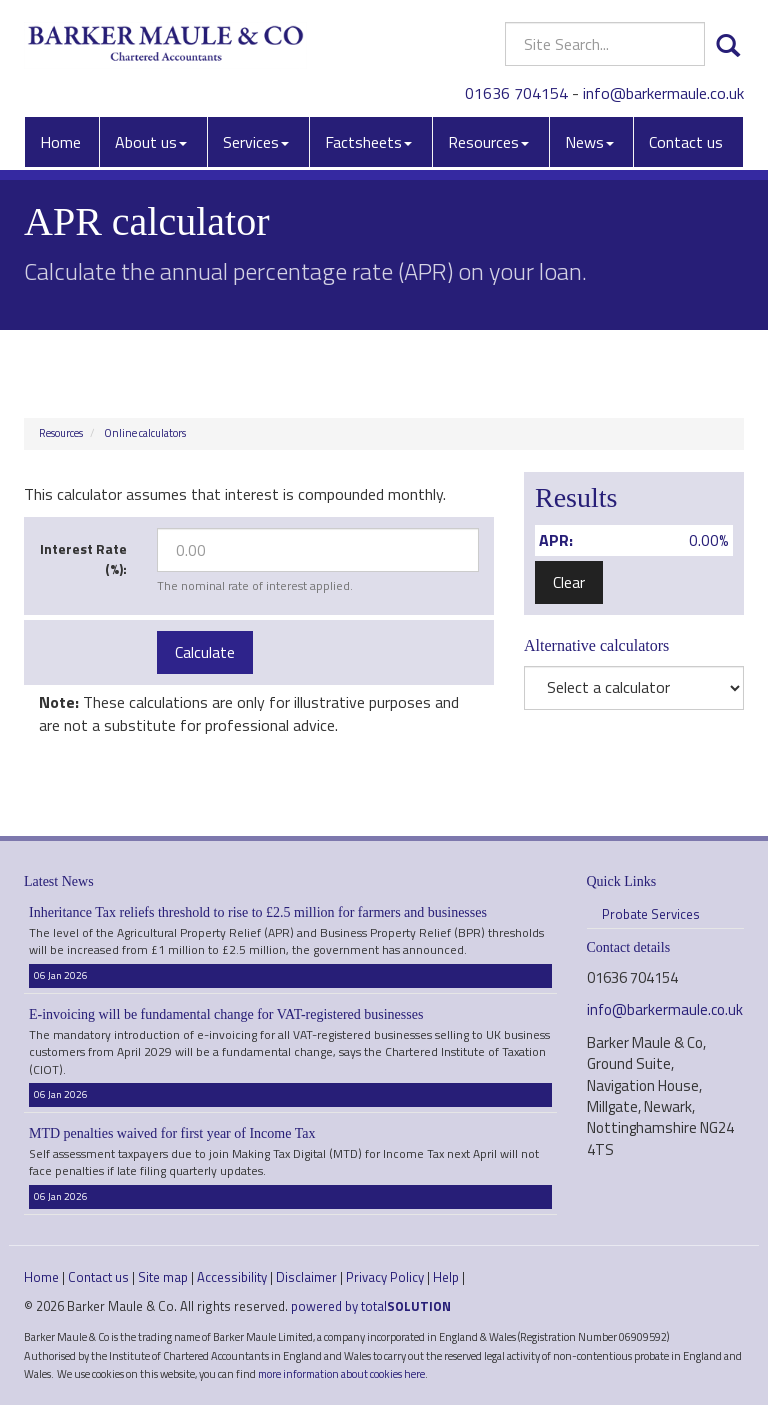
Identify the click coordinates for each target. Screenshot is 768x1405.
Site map (163, 1277)
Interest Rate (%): (83, 558)
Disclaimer (306, 1277)
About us (151, 142)
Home (60, 142)
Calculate (205, 652)
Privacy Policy (385, 1277)
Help (446, 1277)
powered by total (371, 1306)
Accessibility (232, 1277)
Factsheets (368, 142)
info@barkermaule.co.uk (663, 93)
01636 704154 (516, 93)
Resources (488, 142)
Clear (569, 582)
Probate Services (651, 914)
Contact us (686, 142)
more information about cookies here (341, 1373)
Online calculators (145, 433)
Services (256, 142)
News (589, 142)
